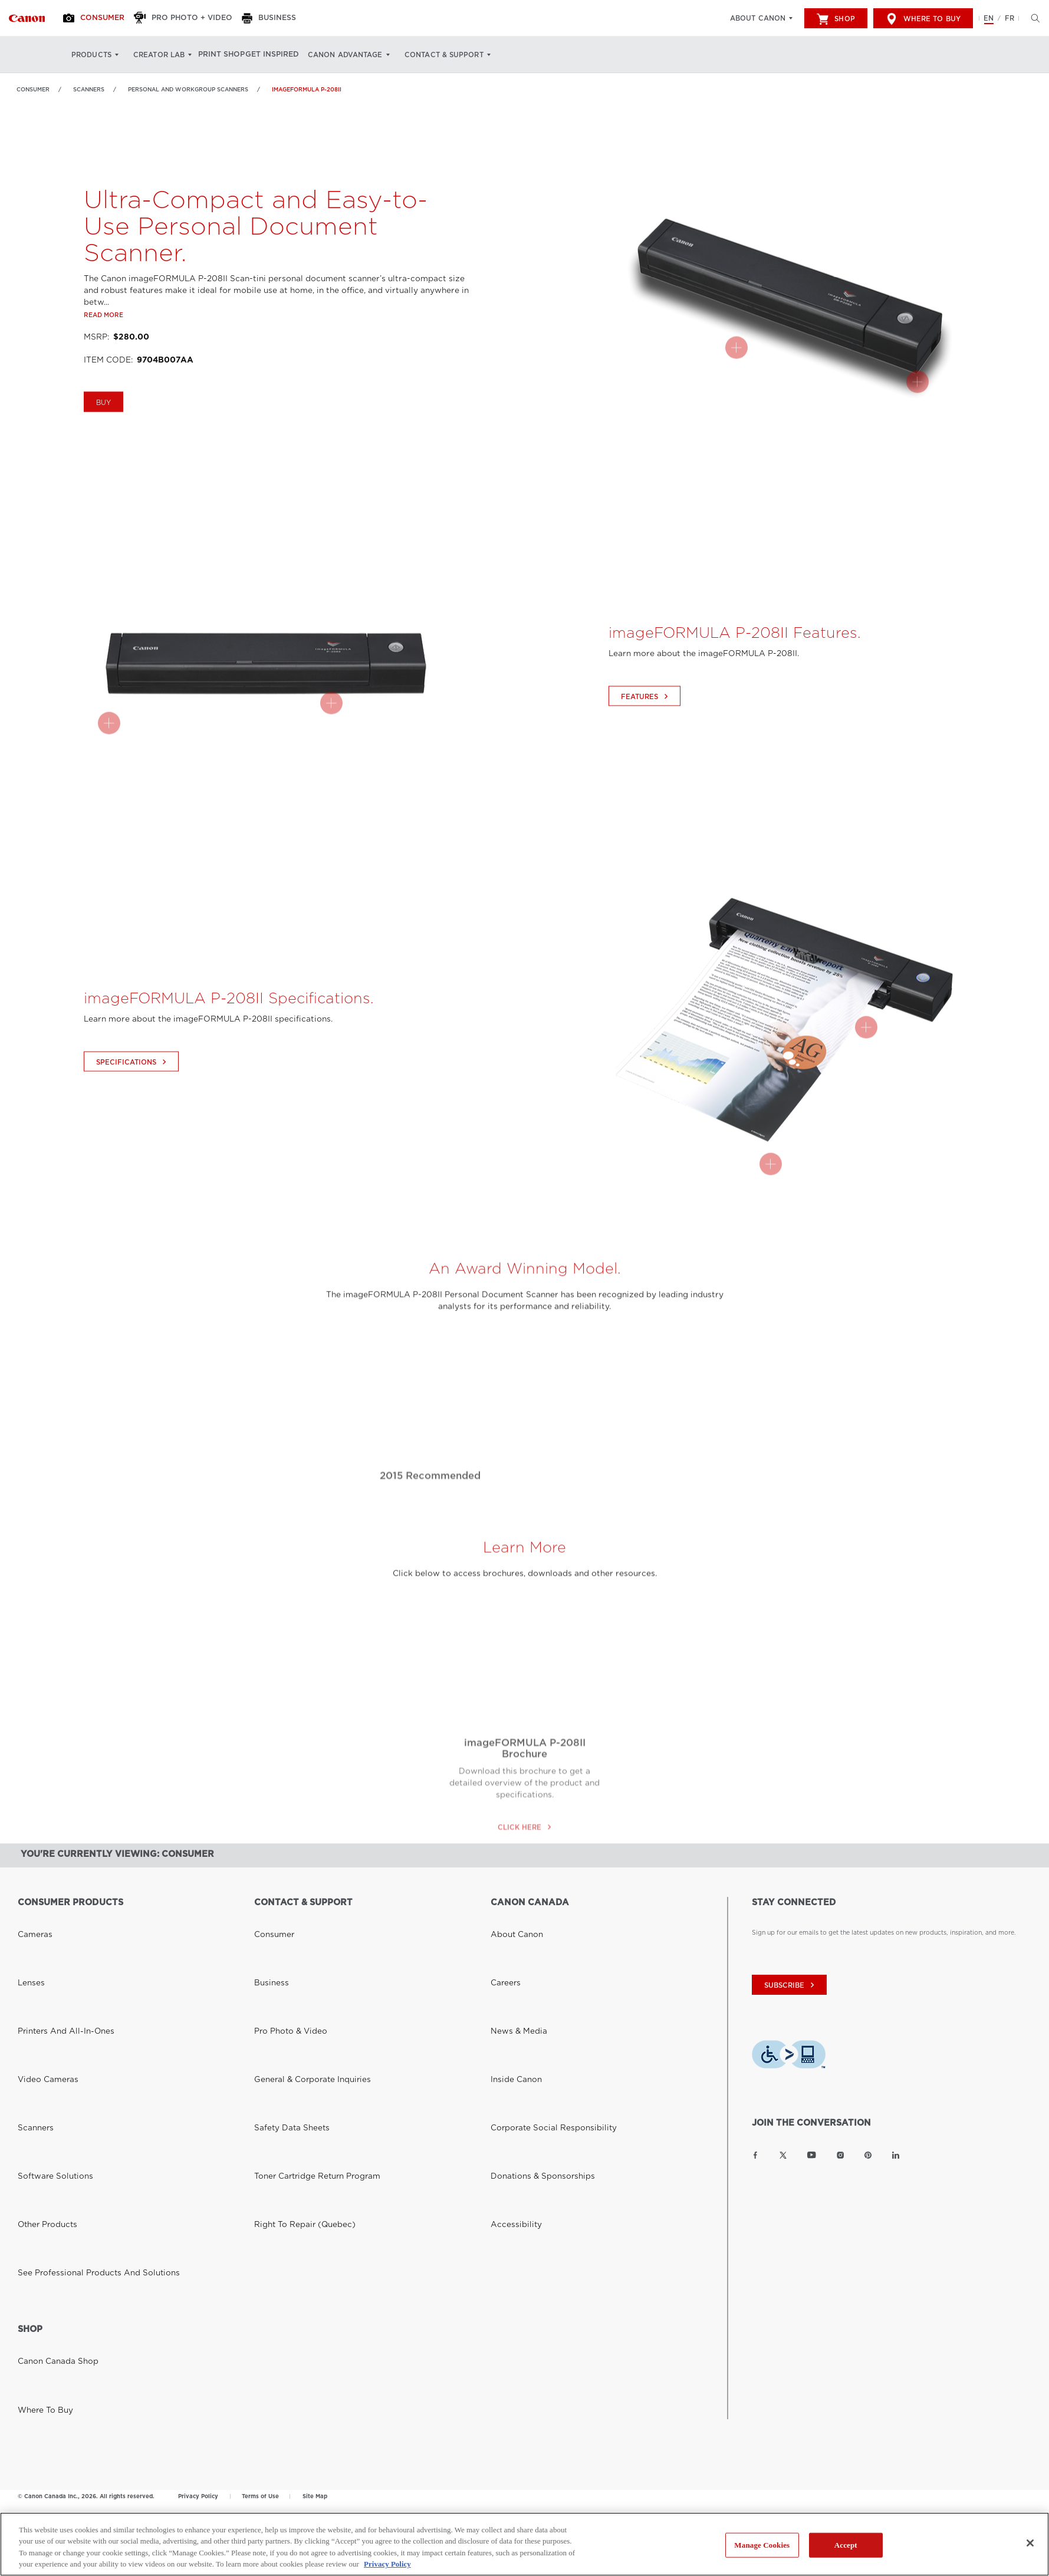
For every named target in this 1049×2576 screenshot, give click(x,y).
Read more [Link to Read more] (103, 361)
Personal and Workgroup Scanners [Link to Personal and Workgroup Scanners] (188, 89)
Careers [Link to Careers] (502, 1931)
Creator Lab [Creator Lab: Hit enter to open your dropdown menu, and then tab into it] (159, 55)
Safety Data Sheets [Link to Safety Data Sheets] (282, 1974)
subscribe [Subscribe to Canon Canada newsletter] (790, 1985)
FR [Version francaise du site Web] (1009, 18)
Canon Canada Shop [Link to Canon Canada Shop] (49, 2111)
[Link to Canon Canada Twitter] (783, 2155)
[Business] (286, 18)
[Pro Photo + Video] (196, 18)
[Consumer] (102, 18)
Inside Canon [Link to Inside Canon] (510, 1960)
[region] (524, 2544)
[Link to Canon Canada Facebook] (755, 2155)
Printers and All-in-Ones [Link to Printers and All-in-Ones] (54, 1945)
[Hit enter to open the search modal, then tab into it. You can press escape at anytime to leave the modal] (1032, 18)
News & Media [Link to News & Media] (512, 1945)
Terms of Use (260, 2235)
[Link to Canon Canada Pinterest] (868, 2155)
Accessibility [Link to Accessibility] (510, 2002)
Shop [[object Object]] (835, 19)
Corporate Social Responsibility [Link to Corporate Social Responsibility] (539, 1974)
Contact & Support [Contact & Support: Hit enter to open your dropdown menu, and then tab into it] (465, 55)
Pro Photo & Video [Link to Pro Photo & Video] (282, 1945)
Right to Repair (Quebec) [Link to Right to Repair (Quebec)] (293, 2002)
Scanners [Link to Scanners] (88, 89)
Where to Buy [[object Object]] (923, 19)
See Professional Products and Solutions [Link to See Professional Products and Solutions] (79, 2016)
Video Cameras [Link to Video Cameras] (41, 1960)
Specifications (132, 1109)
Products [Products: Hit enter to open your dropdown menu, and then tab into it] (91, 55)
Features (646, 744)
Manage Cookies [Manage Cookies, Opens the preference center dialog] (762, 2545)
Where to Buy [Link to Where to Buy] (39, 2125)
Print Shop (228, 55)
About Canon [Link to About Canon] (511, 1917)
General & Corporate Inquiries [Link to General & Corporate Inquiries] (298, 1960)
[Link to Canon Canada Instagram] (840, 2155)
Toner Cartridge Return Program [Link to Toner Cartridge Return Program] (303, 1988)
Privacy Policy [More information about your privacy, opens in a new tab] (387, 2563)
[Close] (1030, 2543)
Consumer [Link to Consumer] (33, 89)
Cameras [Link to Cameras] (31, 1917)
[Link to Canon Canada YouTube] (811, 2155)
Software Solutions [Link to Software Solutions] (46, 1988)
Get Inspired (290, 55)
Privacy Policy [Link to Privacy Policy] (198, 2235)
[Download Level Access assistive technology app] (789, 2056)
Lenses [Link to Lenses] (28, 1931)
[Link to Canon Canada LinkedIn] (895, 2155)
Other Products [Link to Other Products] (41, 2002)
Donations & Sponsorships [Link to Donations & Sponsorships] (530, 1988)
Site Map (314, 2235)
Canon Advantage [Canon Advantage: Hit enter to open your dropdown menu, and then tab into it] (367, 55)
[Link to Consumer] (27, 18)
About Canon (757, 18)
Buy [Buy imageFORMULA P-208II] (103, 450)
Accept (845, 2545)
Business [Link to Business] (267, 1931)
